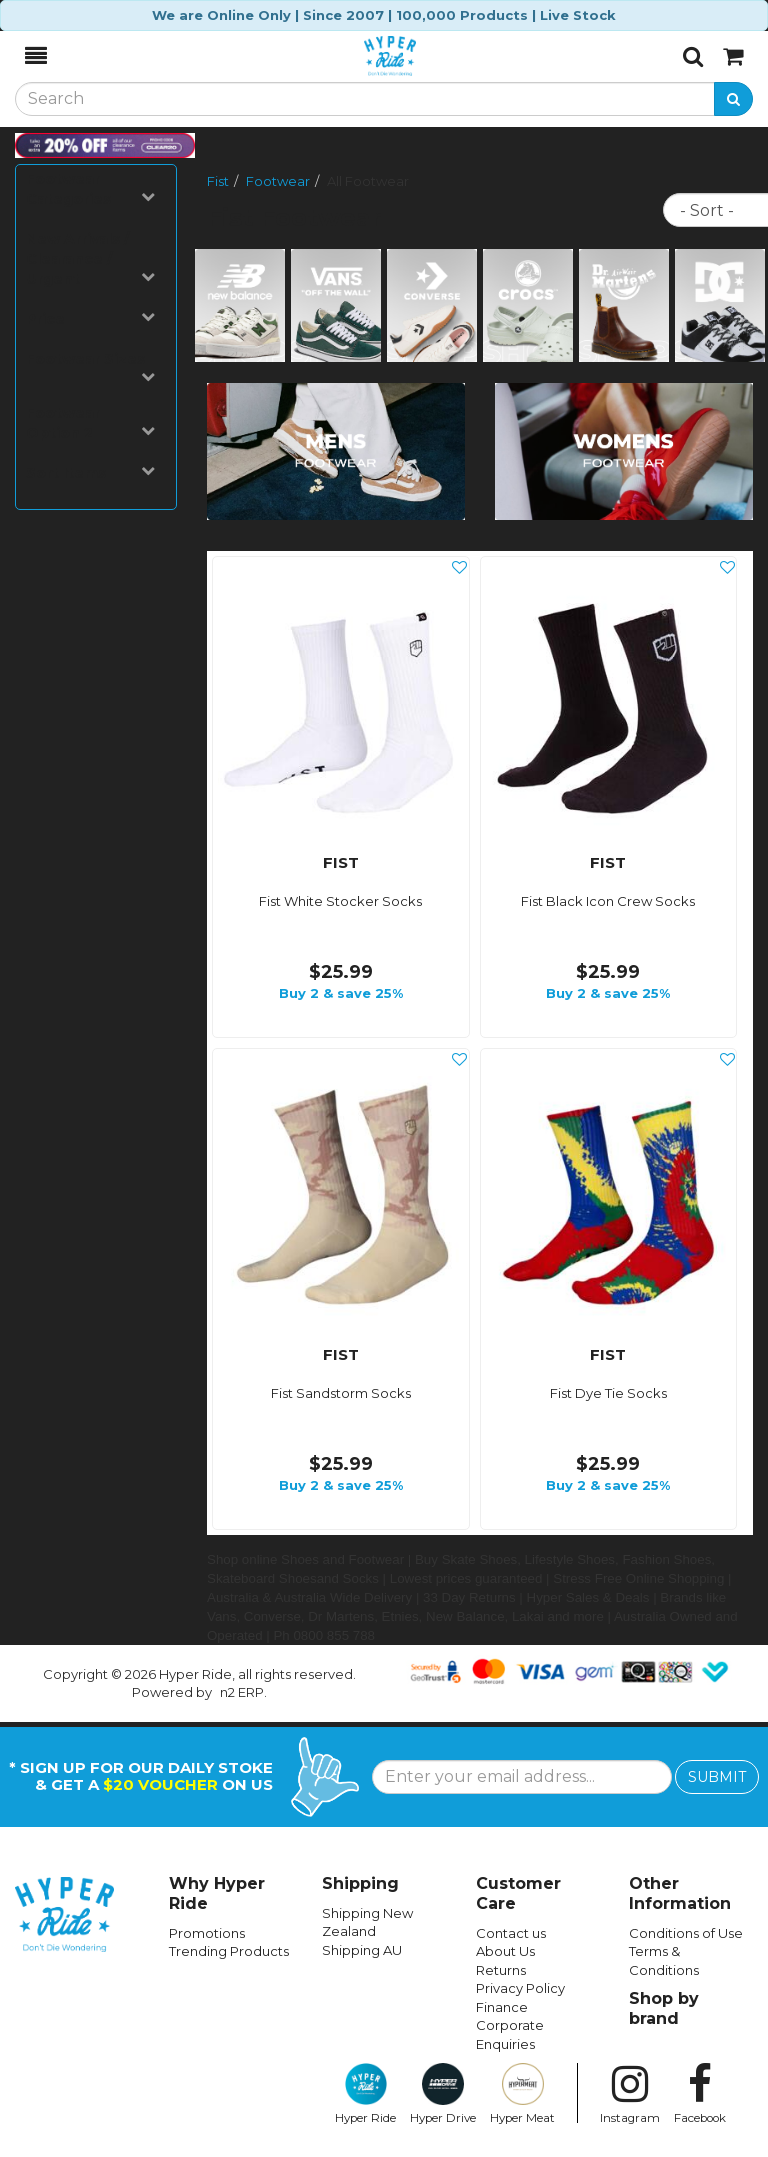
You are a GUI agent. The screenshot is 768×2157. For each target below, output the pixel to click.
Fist (218, 181)
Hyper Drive (443, 2094)
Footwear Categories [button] (90, 189)
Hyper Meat (522, 2094)
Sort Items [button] (90, 472)
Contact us (511, 1933)
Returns (501, 1970)
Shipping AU (362, 1950)
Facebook (700, 2094)
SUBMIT (717, 1777)
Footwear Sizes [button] (90, 366)
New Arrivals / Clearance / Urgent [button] (90, 259)
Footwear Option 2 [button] (90, 423)
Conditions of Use (686, 1933)
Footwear (278, 181)
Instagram (630, 2094)
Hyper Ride (365, 2094)
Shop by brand (664, 2008)
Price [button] (90, 318)
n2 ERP (242, 1692)
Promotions (207, 1933)
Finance (502, 2007)
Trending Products (229, 1951)
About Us (505, 1951)
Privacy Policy (520, 1988)
